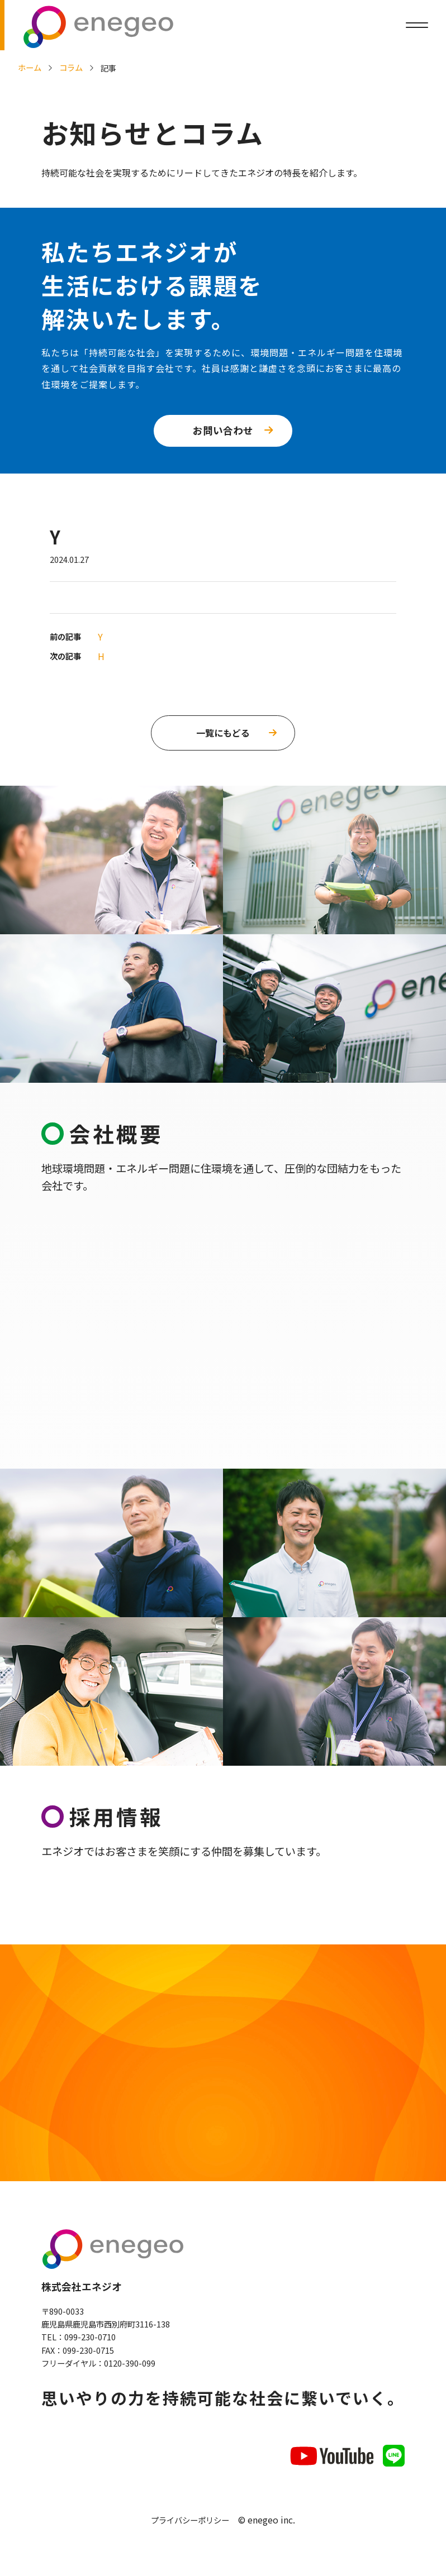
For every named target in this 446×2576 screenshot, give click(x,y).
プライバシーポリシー (190, 2523)
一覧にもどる (223, 732)
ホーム (29, 67)
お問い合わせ (223, 430)
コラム (71, 67)
